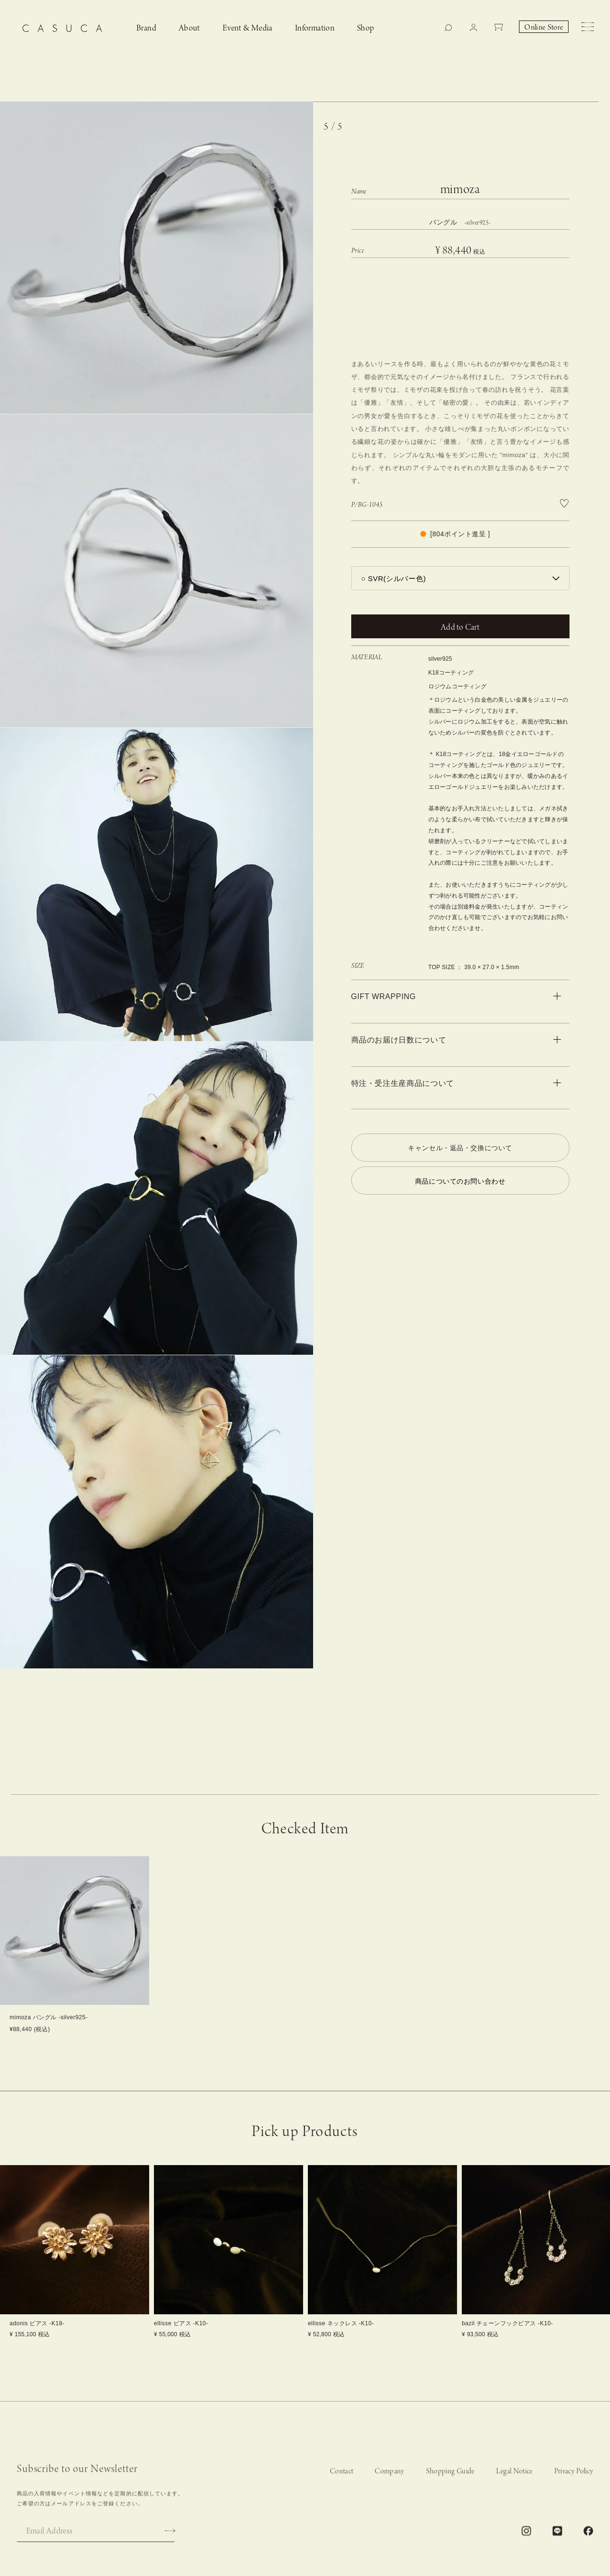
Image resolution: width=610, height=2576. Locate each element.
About (189, 28)
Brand (146, 28)
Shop (366, 28)
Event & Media (248, 28)
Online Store (543, 27)
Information (315, 28)
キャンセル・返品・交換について (460, 1148)
